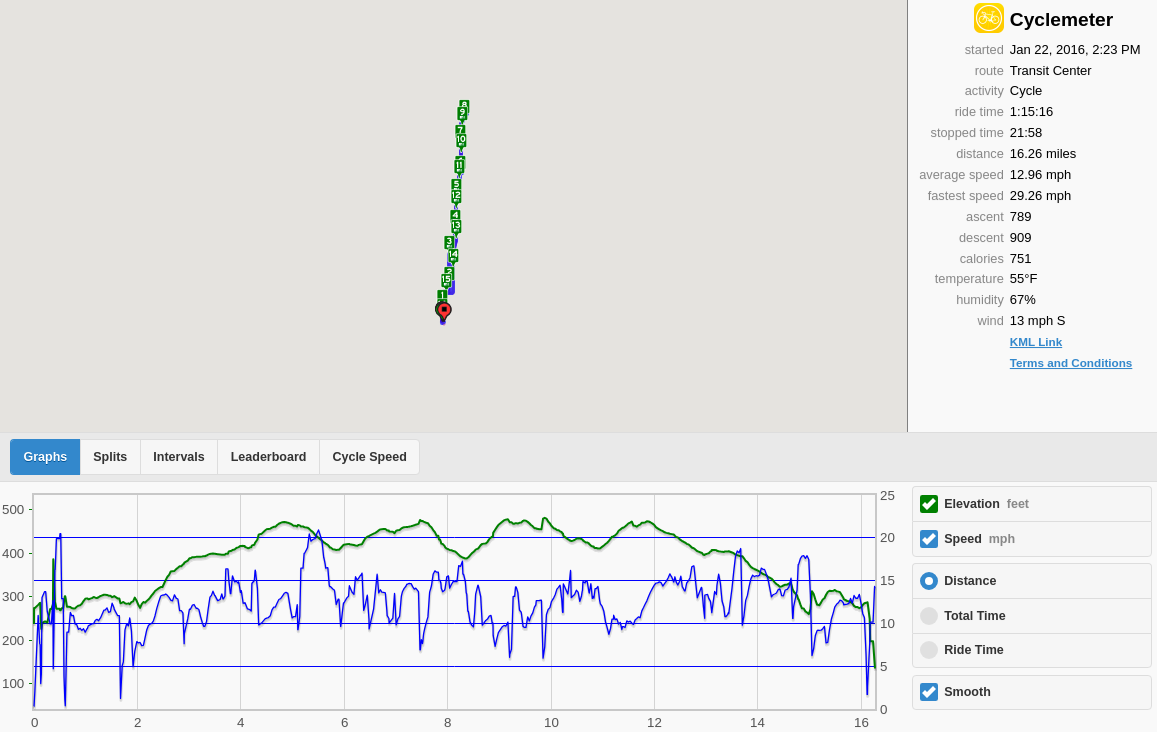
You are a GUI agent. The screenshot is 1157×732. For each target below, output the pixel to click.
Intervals (178, 457)
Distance (970, 581)
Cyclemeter (1061, 19)
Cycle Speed (369, 457)
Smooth (967, 692)
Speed (979, 539)
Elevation (986, 504)
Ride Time (974, 650)
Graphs (46, 457)
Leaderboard (269, 457)
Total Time (974, 616)
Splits (110, 457)
